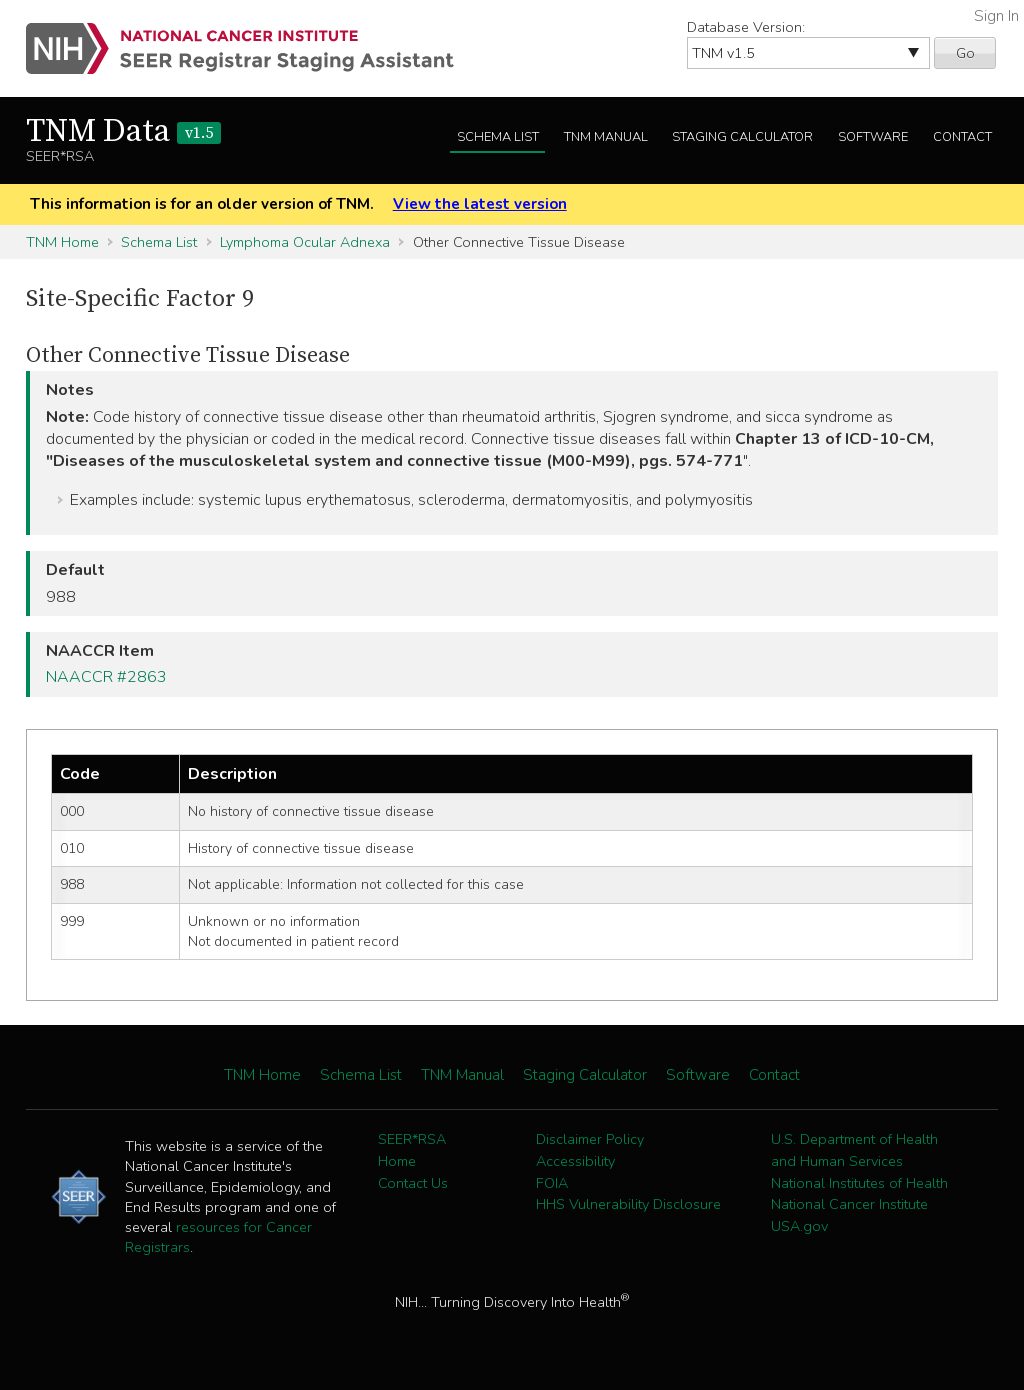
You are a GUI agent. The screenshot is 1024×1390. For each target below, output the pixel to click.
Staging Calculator (742, 137)
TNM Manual (606, 137)
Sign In (996, 16)
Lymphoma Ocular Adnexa (305, 242)
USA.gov (799, 1226)
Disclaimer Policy (590, 1139)
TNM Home (62, 242)
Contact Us (413, 1183)
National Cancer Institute (849, 1204)
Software (873, 137)
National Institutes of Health (859, 1183)
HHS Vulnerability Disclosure (628, 1204)
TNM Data (123, 132)
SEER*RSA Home (412, 1150)
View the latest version (480, 204)
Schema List (498, 137)
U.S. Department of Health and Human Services (854, 1150)
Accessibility (575, 1161)
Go (965, 53)
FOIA (552, 1183)
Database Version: (746, 27)
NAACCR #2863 (106, 677)
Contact (962, 137)
